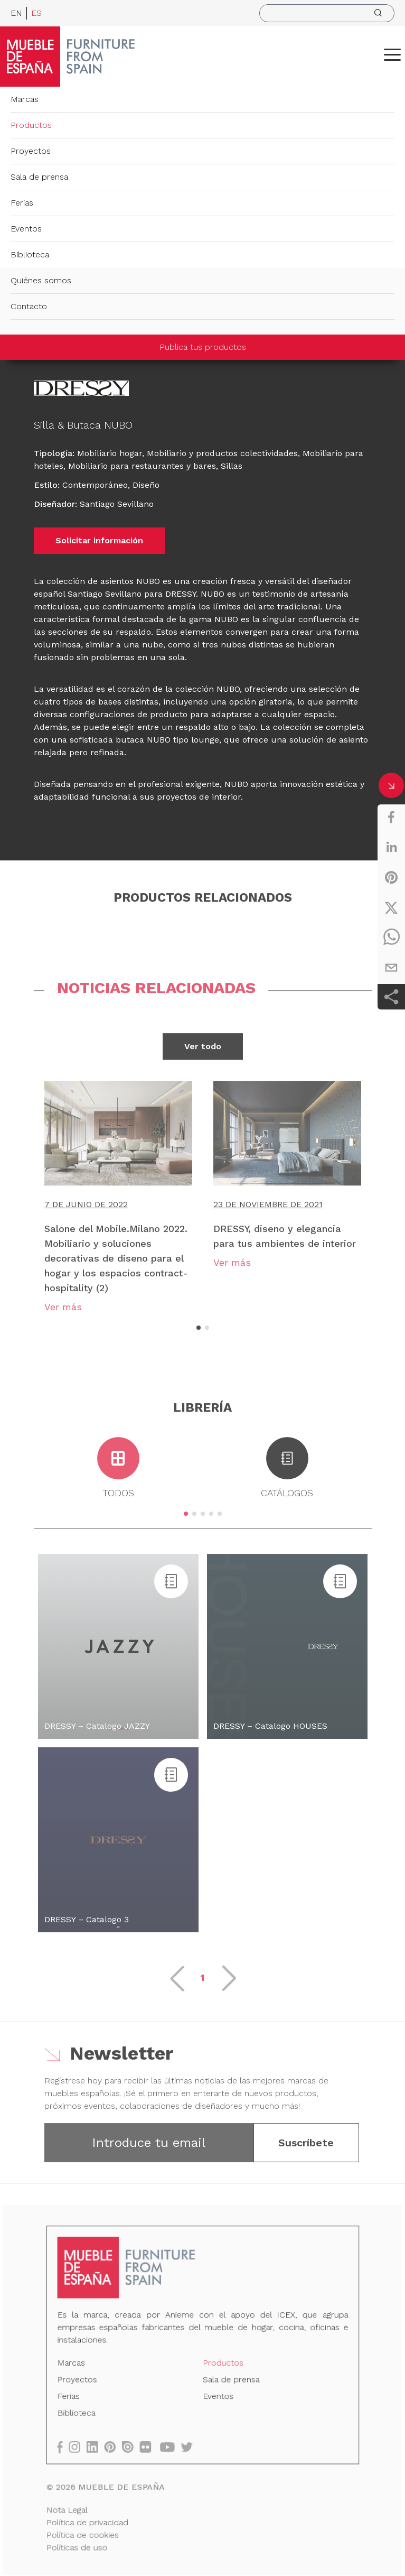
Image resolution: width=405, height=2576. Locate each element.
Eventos (26, 229)
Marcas (25, 99)
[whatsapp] (391, 937)
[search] (326, 13)
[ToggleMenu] (392, 54)
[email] (391, 967)
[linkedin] (391, 847)
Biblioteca (30, 254)
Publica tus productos (202, 347)
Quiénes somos (41, 280)
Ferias (22, 203)
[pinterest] (391, 877)
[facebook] (391, 817)
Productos (31, 125)
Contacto (29, 306)
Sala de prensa (39, 177)
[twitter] (391, 907)
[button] (392, 54)
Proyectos (31, 151)
